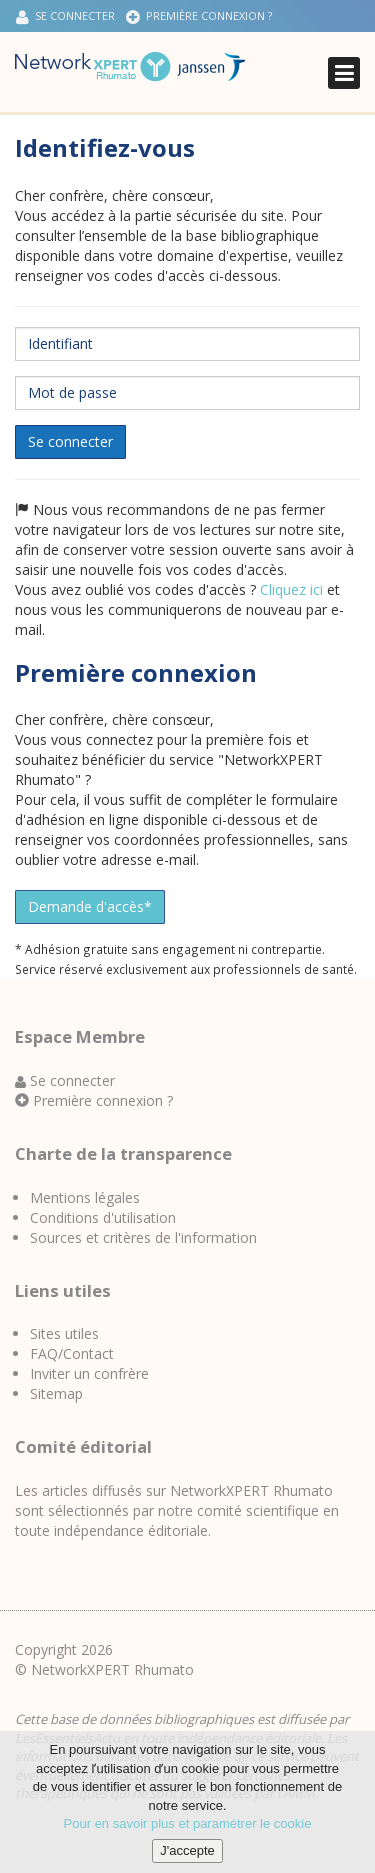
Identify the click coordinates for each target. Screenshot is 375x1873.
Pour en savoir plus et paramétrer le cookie (188, 1830)
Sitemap (56, 1393)
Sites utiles (64, 1333)
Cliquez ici (291, 589)
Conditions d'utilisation (103, 1217)
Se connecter (65, 16)
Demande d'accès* (90, 906)
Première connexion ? (199, 16)
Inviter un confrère (89, 1373)
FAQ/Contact (72, 1353)
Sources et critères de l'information (143, 1237)
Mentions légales (85, 1197)
